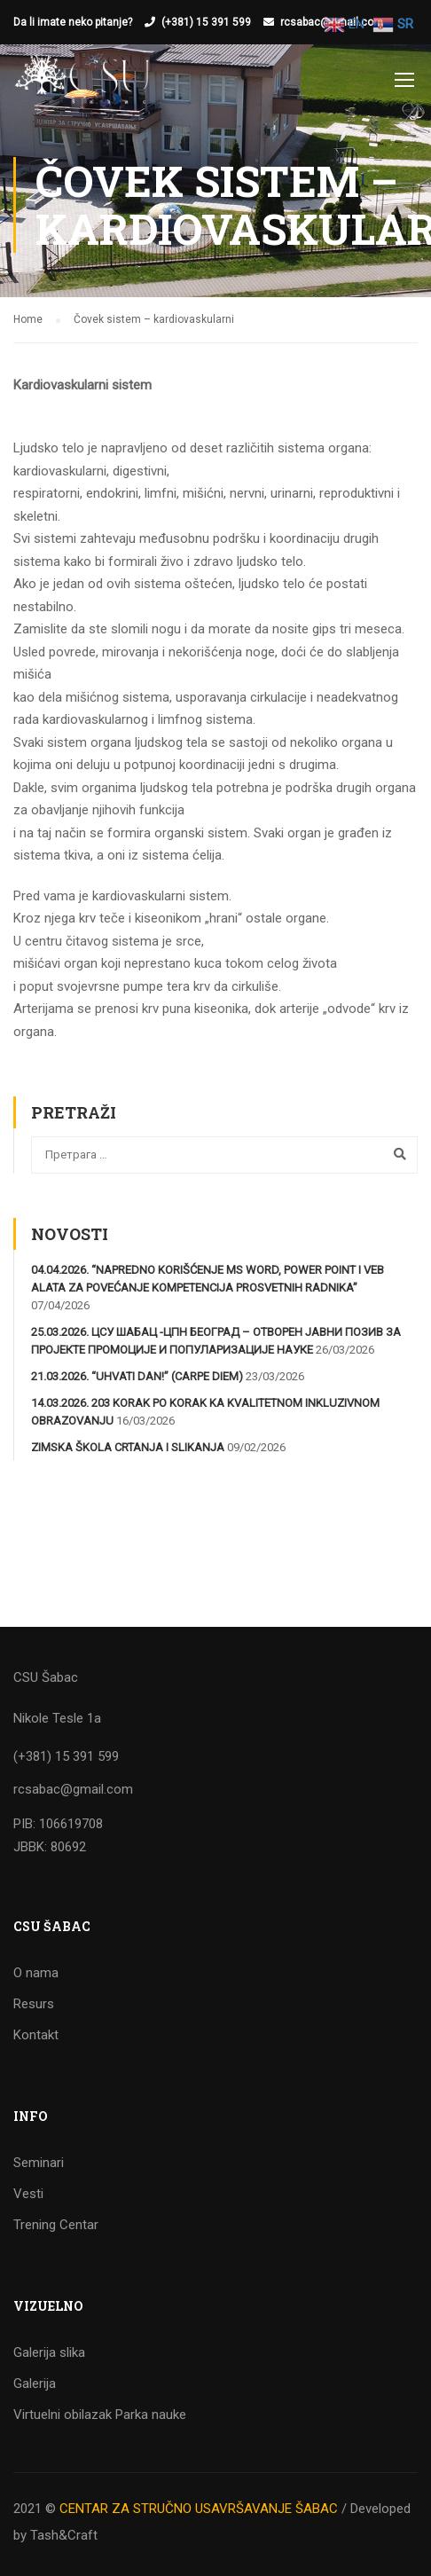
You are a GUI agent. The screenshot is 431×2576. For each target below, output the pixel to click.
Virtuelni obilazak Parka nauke (99, 2415)
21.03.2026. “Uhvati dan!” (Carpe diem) (137, 1377)
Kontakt (36, 2035)
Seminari (38, 2163)
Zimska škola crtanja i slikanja (127, 1448)
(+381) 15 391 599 (206, 22)
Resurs (33, 2004)
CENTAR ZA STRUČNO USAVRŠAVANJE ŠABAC (198, 2509)
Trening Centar (55, 2225)
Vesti (28, 2194)
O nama (36, 1973)
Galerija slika (49, 2352)
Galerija (34, 2383)
